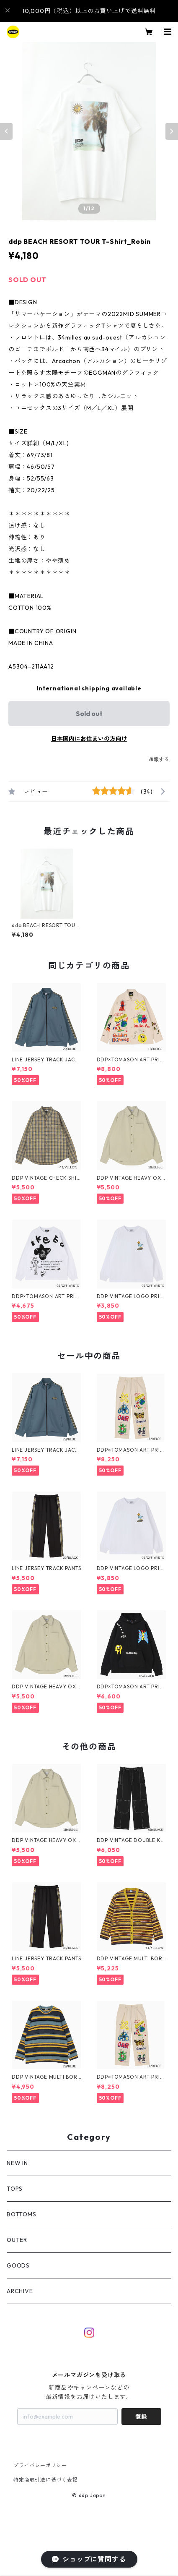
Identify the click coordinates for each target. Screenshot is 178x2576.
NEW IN (17, 2163)
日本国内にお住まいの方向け (89, 738)
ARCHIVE (20, 2291)
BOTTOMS (21, 2214)
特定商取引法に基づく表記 (45, 2480)
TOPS (15, 2188)
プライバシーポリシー (40, 2465)
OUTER (17, 2240)
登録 (141, 2416)
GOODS (18, 2265)
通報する (159, 759)
